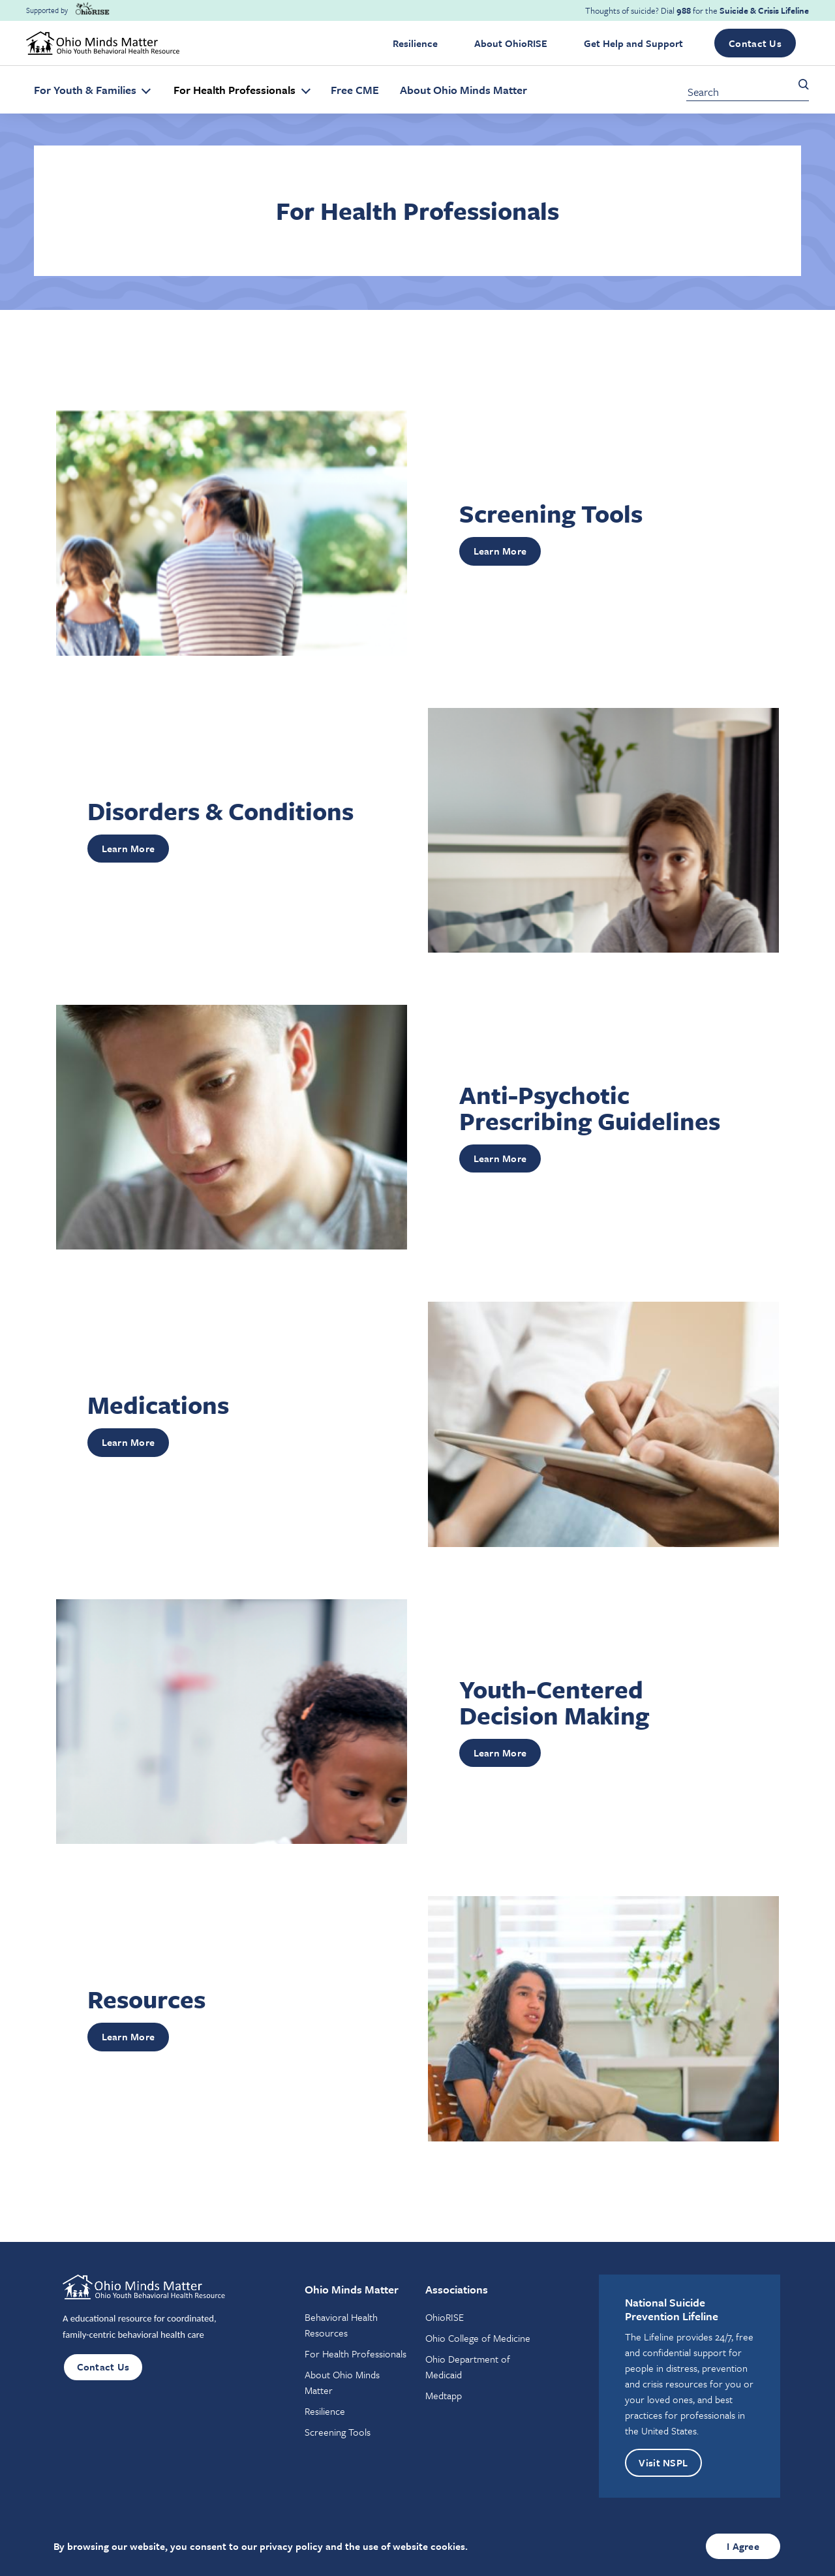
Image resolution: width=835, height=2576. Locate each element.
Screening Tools (338, 2432)
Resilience (415, 43)
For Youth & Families (86, 90)
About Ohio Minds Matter (463, 90)
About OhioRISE (510, 43)
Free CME (355, 90)
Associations (456, 2289)
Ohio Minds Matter (352, 2289)
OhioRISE (444, 2317)
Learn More (500, 551)
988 (683, 10)
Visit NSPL (663, 2463)
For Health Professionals (236, 90)
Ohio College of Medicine (477, 2338)
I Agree (743, 2546)
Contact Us (755, 43)
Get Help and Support (633, 43)
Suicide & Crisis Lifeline (764, 10)
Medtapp (443, 2395)
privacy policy (291, 2546)
